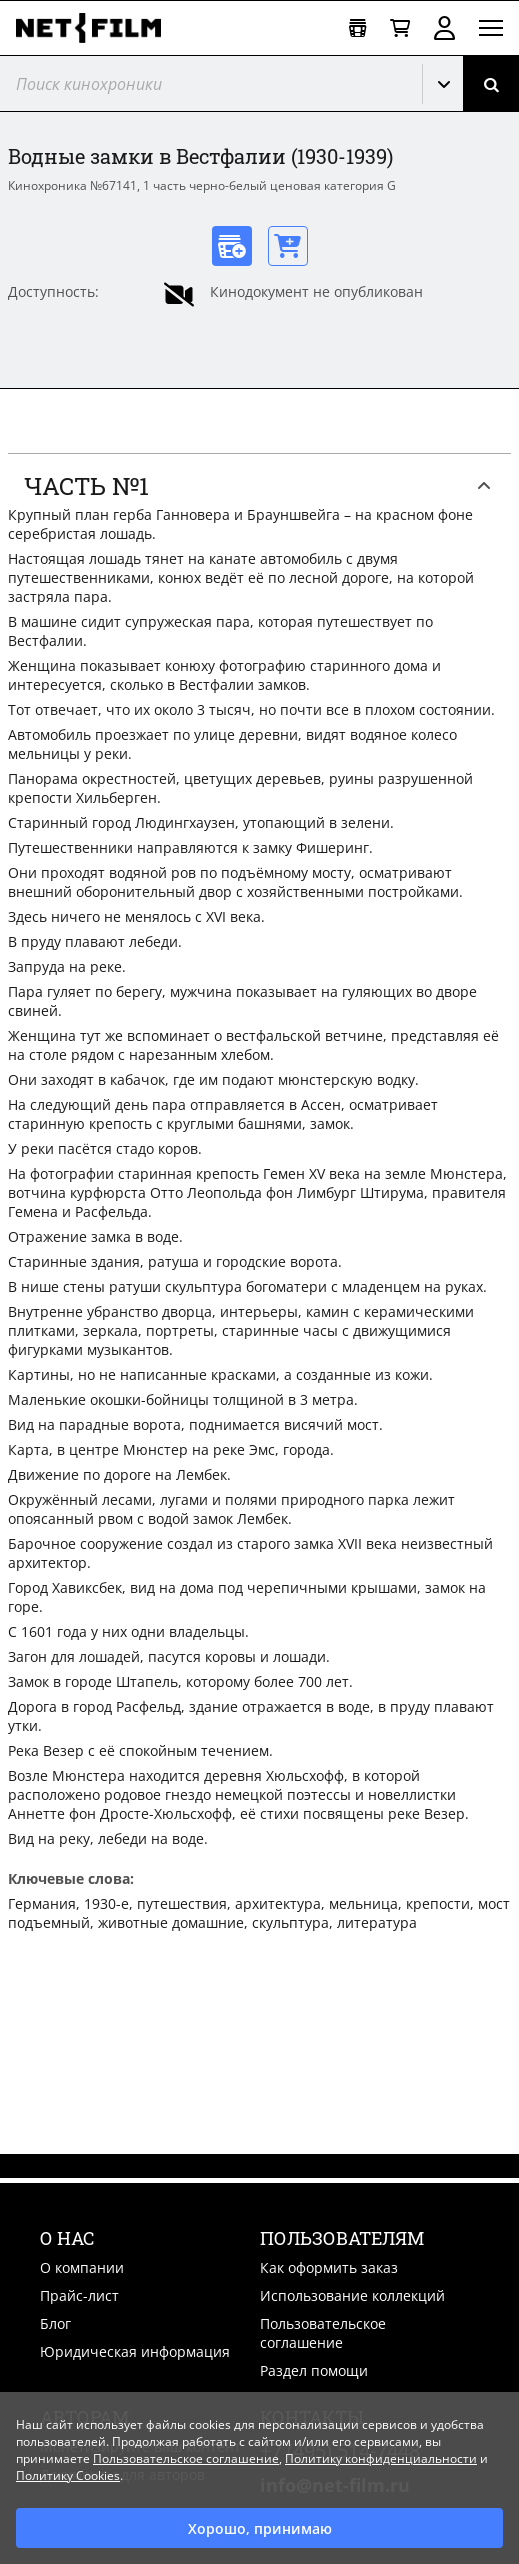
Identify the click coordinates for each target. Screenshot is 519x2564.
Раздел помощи (314, 2370)
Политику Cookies (68, 2475)
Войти (444, 28)
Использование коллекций (352, 2295)
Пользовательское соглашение (323, 2333)
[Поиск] (491, 83)
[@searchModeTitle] (203, 83)
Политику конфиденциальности (381, 2458)
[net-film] (96, 28)
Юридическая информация (135, 2351)
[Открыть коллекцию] (357, 28)
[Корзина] (400, 28)
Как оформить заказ (329, 2267)
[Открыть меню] (491, 28)
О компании (82, 2267)
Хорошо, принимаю (260, 2528)
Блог (55, 2323)
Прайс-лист (79, 2295)
